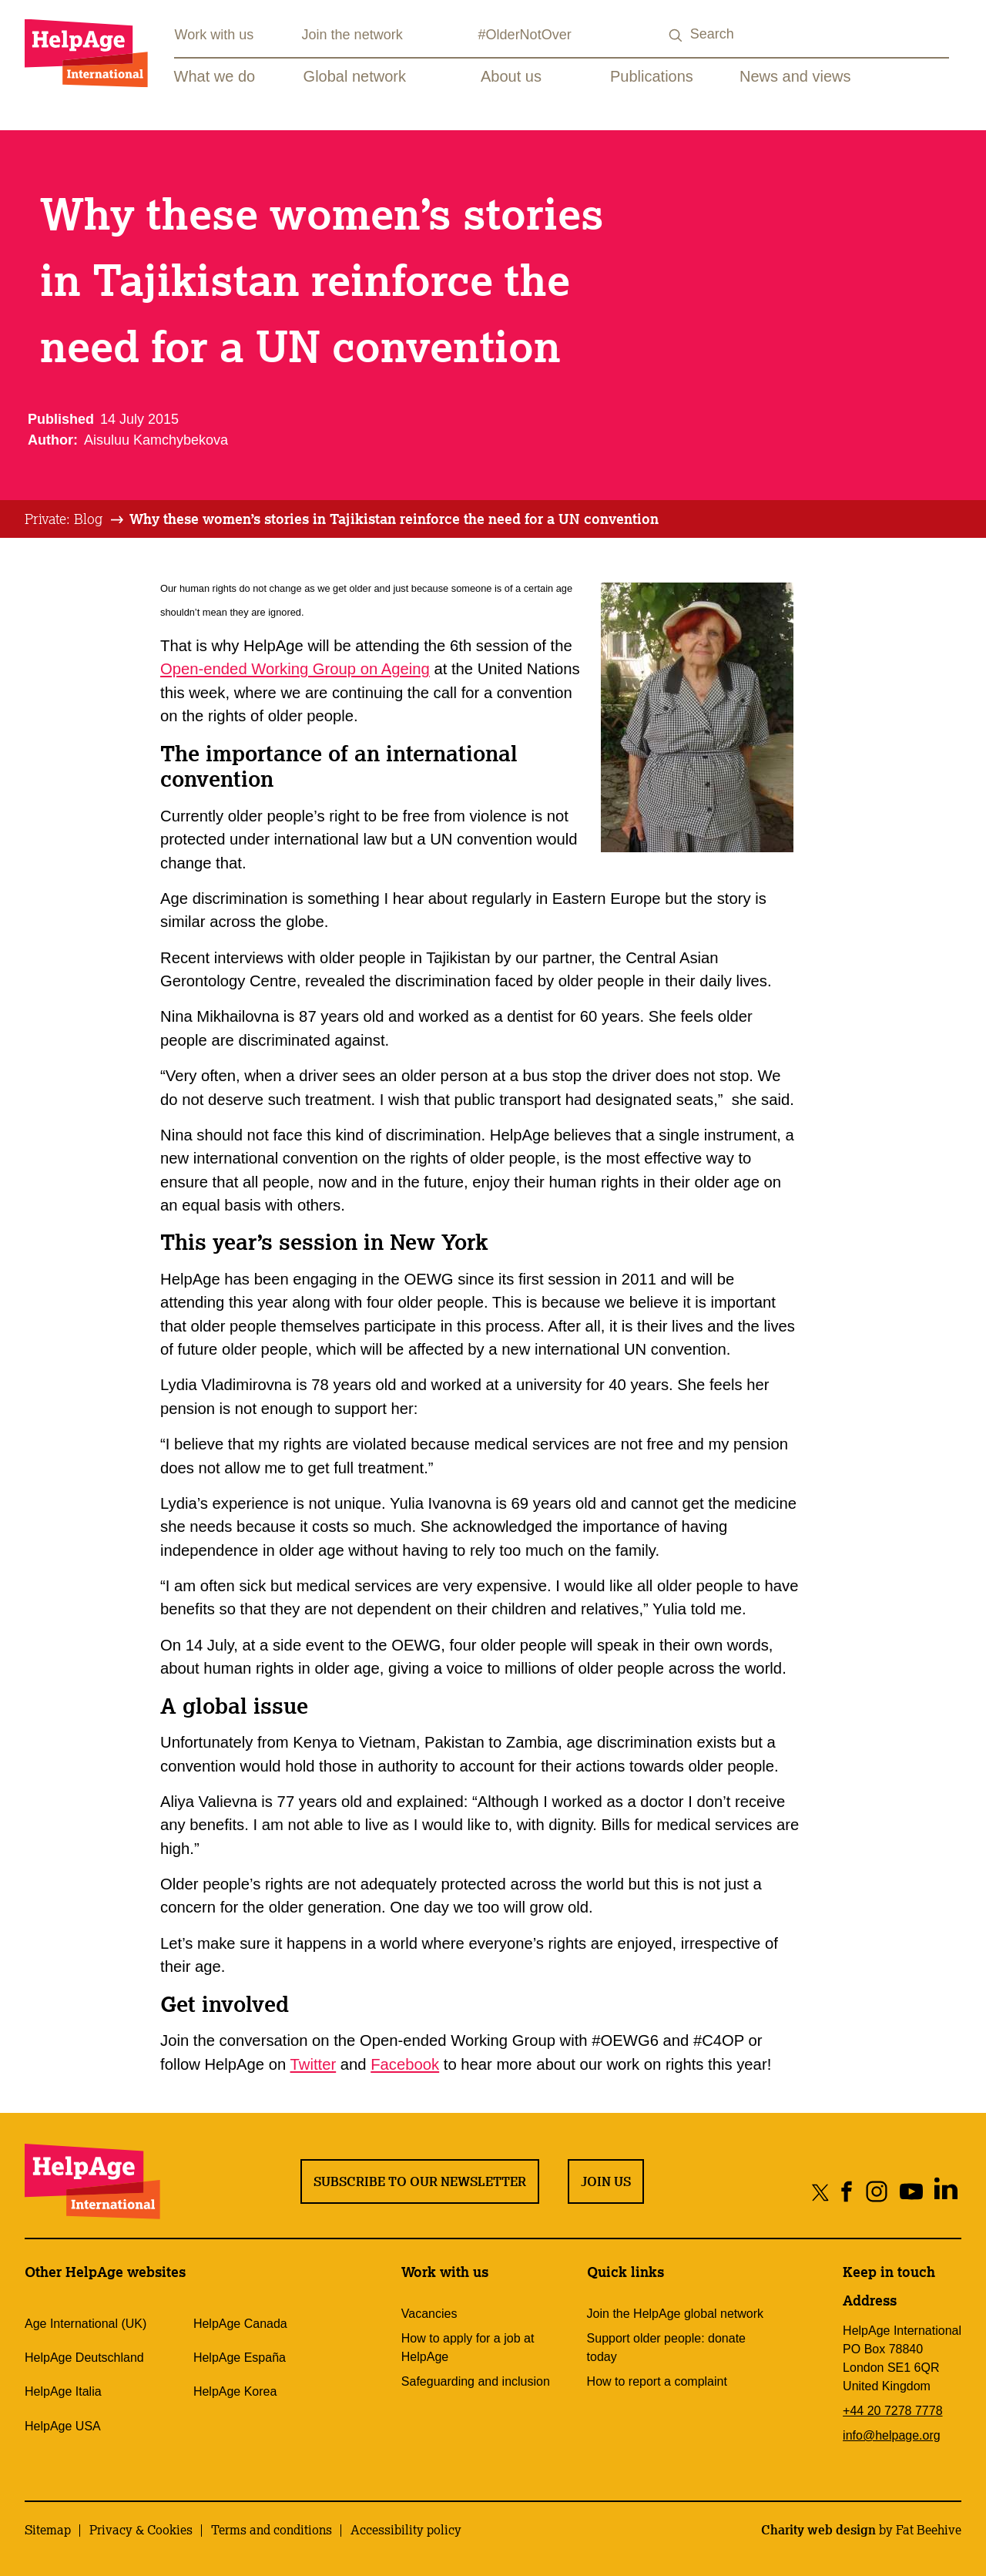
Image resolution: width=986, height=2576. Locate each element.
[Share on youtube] (911, 2192)
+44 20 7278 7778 (892, 2410)
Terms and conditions (271, 2529)
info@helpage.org (892, 2435)
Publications (651, 76)
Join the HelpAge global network (675, 2313)
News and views (795, 76)
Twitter (313, 2064)
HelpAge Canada (240, 2323)
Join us (606, 2181)
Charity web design (818, 2529)
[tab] (75, 519)
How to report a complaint (657, 2381)
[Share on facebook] (847, 2192)
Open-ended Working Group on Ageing (295, 668)
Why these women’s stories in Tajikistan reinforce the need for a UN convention (394, 518)
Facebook (405, 2064)
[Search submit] (676, 35)
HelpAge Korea (235, 2391)
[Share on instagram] (876, 2192)
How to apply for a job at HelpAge (468, 2347)
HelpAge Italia (63, 2391)
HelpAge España (239, 2357)
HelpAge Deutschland (84, 2357)
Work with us (214, 34)
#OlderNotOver (525, 34)
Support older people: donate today (666, 2347)
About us (511, 76)
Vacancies (429, 2313)
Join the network (352, 34)
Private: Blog (63, 518)
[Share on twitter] (821, 2192)
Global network (355, 76)
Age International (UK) (85, 2323)
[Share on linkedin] (945, 2192)
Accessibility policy (405, 2529)
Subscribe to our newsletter (420, 2181)
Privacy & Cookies (141, 2529)
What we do (215, 76)
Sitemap (48, 2529)
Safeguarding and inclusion (475, 2381)
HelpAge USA (63, 2426)
